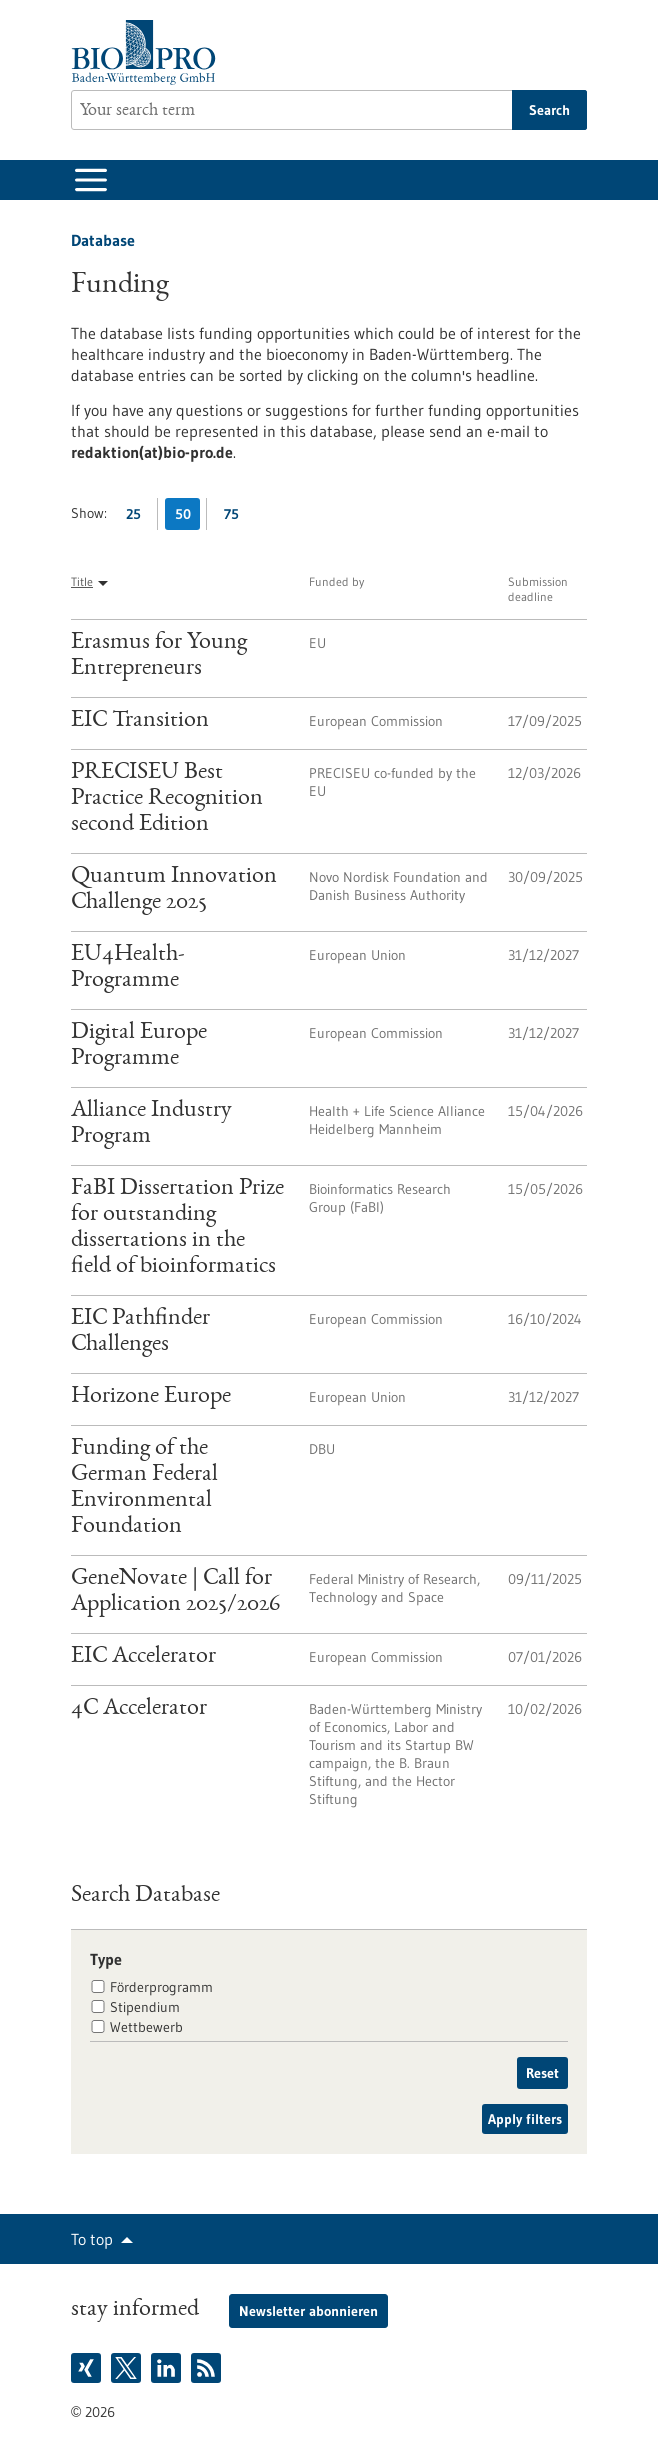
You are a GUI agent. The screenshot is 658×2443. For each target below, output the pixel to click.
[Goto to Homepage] (148, 52)
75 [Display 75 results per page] (236, 517)
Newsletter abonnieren (308, 2311)
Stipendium (145, 2007)
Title (82, 581)
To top (92, 2239)
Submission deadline (538, 589)
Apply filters (525, 2119)
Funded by (336, 581)
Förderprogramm (161, 1987)
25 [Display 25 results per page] (138, 517)
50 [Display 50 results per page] (188, 517)
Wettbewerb (146, 2027)
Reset (542, 2073)
